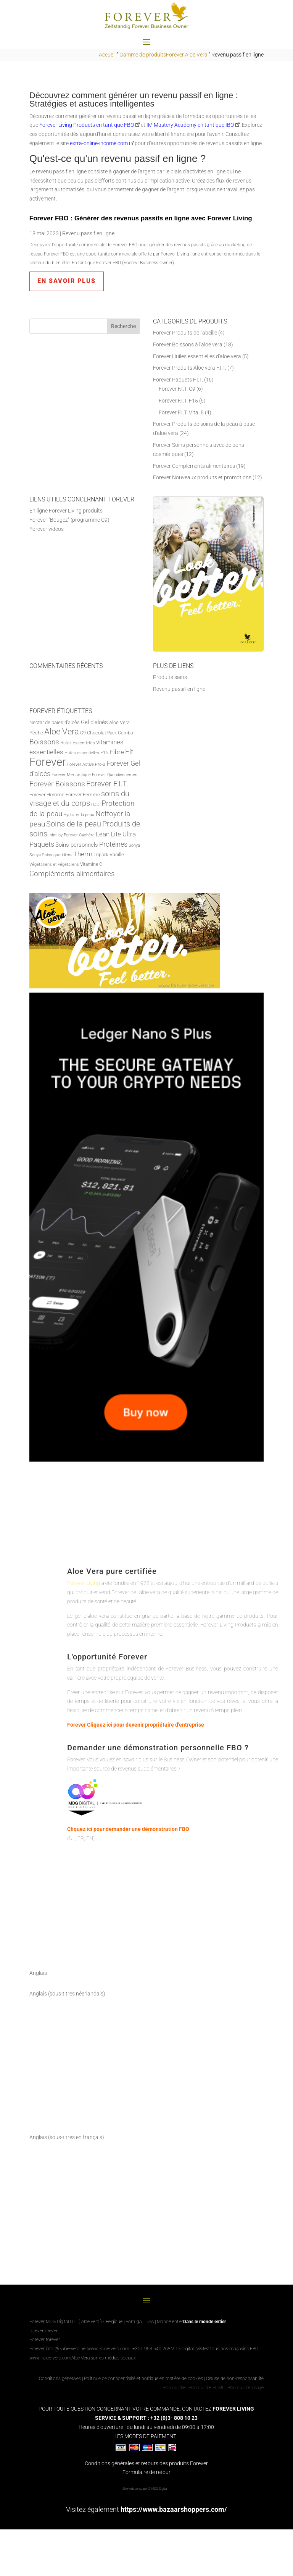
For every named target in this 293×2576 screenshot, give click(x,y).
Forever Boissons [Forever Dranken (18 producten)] (57, 784)
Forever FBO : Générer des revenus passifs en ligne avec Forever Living (140, 218)
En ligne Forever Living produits (66, 511)
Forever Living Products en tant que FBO (86, 125)
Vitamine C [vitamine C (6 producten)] (91, 864)
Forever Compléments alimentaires (194, 466)
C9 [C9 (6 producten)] (83, 733)
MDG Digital (182, 2348)
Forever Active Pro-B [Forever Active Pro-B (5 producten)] (86, 764)
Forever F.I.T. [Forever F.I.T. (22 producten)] (107, 783)
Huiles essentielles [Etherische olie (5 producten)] (81, 752)
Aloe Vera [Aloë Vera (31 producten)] (61, 731)
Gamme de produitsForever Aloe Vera (163, 55)
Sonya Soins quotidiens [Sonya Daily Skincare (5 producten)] (50, 854)
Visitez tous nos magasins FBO (227, 2348)
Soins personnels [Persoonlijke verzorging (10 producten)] (76, 844)
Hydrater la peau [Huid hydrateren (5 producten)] (78, 814)
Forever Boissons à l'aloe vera (187, 344)
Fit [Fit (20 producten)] (129, 751)
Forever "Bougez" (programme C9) (69, 520)
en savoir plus (66, 281)
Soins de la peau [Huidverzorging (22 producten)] (73, 824)
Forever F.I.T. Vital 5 (181, 412)
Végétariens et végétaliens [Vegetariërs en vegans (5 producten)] (54, 864)
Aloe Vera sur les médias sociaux (103, 2358)
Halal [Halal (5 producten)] (95, 804)
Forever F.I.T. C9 (177, 389)
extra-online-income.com (99, 143)
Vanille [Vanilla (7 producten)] (116, 854)
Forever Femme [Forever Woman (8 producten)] (83, 794)
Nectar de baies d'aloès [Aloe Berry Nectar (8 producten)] (54, 722)
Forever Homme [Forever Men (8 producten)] (46, 794)
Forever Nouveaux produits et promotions (202, 477)
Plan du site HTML (206, 2387)
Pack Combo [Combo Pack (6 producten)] (120, 733)
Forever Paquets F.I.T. (178, 380)
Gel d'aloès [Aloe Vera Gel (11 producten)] (94, 722)
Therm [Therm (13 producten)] (83, 854)
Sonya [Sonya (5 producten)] (134, 845)
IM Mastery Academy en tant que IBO (190, 125)
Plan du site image (245, 2387)
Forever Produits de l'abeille (185, 333)
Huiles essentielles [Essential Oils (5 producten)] (77, 743)
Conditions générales (60, 2378)
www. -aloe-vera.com (108, 2348)
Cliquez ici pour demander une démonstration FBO (128, 1829)
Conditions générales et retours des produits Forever (146, 2463)
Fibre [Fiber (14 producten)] (116, 752)
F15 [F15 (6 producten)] (104, 752)
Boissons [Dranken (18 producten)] (44, 742)
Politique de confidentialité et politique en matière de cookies (144, 2378)
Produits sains (170, 677)
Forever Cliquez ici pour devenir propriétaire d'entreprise (135, 1725)
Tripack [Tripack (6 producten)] (100, 854)
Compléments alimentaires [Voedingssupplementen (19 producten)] (72, 873)
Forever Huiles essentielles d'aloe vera (197, 356)
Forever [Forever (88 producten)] (47, 761)
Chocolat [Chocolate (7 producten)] (96, 733)
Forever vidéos (46, 529)
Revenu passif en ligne (88, 233)
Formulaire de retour (146, 2472)
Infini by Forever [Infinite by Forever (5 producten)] (63, 835)
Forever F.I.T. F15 (178, 401)
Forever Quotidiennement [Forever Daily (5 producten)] (115, 774)
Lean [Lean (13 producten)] (102, 834)
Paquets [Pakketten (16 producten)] (41, 844)
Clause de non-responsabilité (235, 2378)
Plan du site (174, 2387)
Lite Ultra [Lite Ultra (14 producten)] (123, 834)
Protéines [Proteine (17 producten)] (113, 844)
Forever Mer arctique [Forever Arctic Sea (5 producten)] (71, 774)
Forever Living (83, 1583)
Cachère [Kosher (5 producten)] (87, 835)
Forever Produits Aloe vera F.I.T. (189, 368)
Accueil (107, 55)
